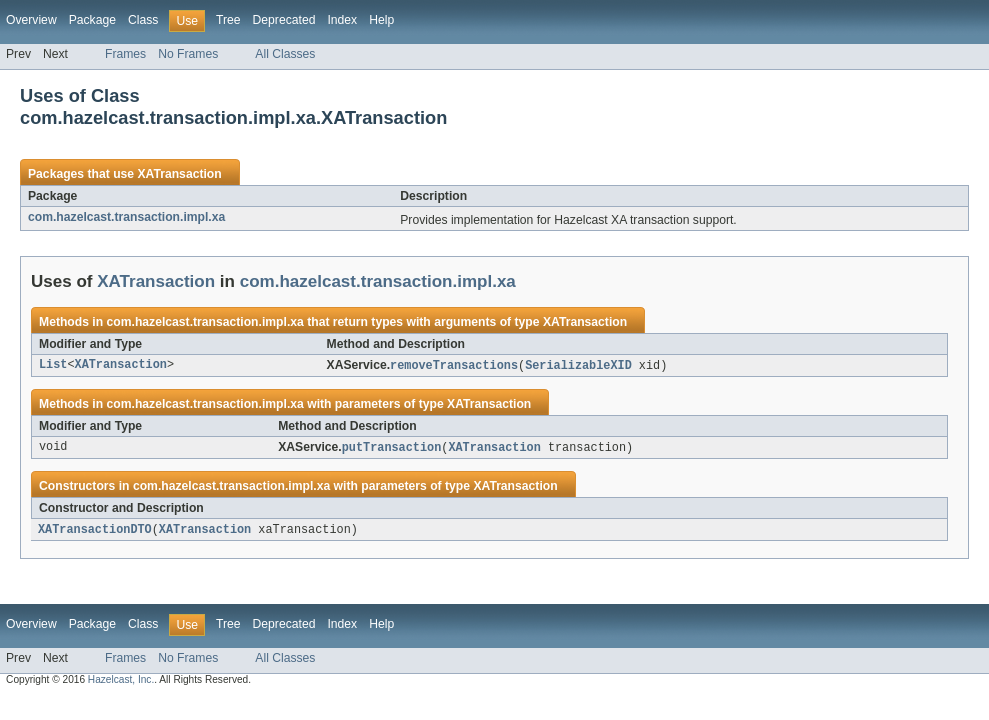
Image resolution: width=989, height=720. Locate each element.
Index (342, 20)
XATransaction (179, 174)
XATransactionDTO (95, 532)
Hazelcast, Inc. (121, 682)
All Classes (285, 54)
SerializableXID (578, 366)
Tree (228, 20)
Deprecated (284, 20)
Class (143, 20)
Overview (31, 20)
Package (92, 20)
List (53, 366)
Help (381, 20)
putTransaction (392, 449)
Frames (125, 54)
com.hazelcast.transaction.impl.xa (126, 217)
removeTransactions (454, 366)
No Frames (188, 54)
